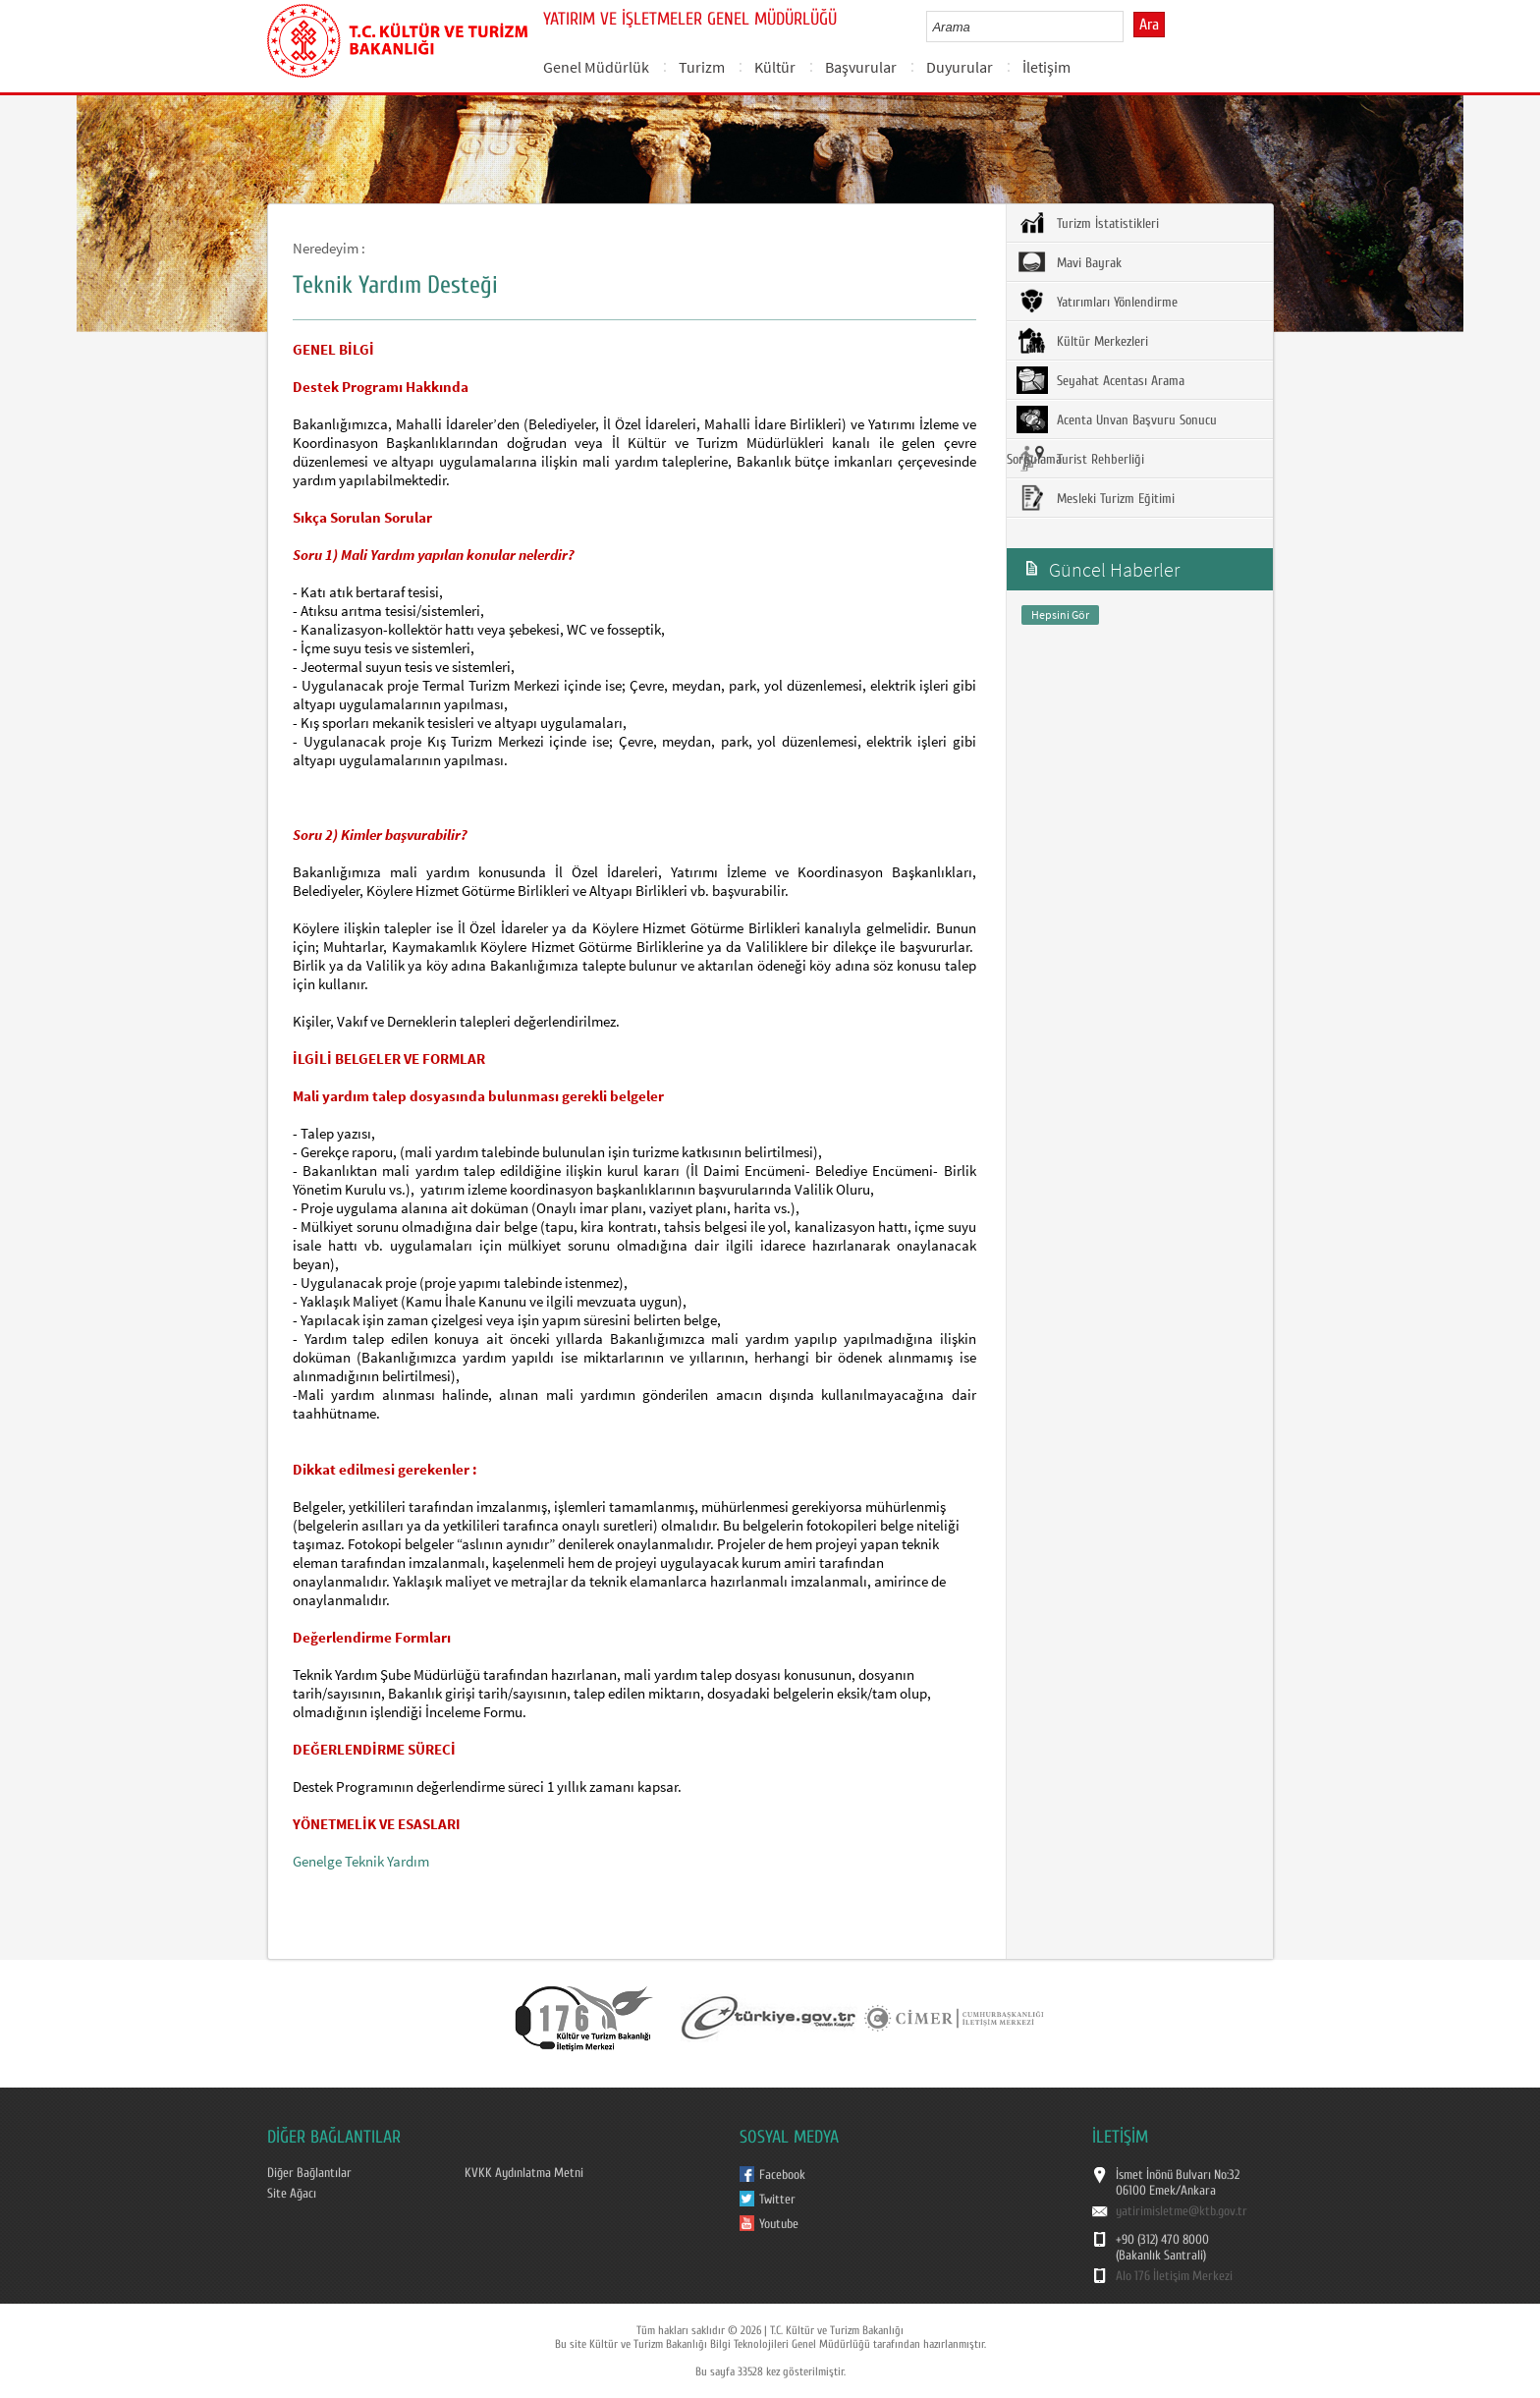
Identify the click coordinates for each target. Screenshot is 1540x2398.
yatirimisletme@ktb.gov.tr (1181, 2211)
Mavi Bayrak (1069, 262)
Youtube (778, 2224)
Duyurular (959, 67)
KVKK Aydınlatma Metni (524, 2173)
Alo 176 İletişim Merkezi (1174, 2276)
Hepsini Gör (1060, 614)
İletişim (1046, 67)
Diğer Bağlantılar (309, 2173)
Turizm (702, 67)
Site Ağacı (291, 2194)
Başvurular (861, 67)
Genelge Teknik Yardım (361, 1861)
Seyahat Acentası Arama (1100, 380)
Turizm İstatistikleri (1088, 223)
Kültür (775, 67)
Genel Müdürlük (596, 67)
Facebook (782, 2175)
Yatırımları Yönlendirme (1097, 301)
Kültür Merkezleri (1082, 341)
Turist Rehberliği (1080, 459)
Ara (1149, 24)
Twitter (777, 2199)
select (1129, 26)
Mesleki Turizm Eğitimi (1096, 498)
